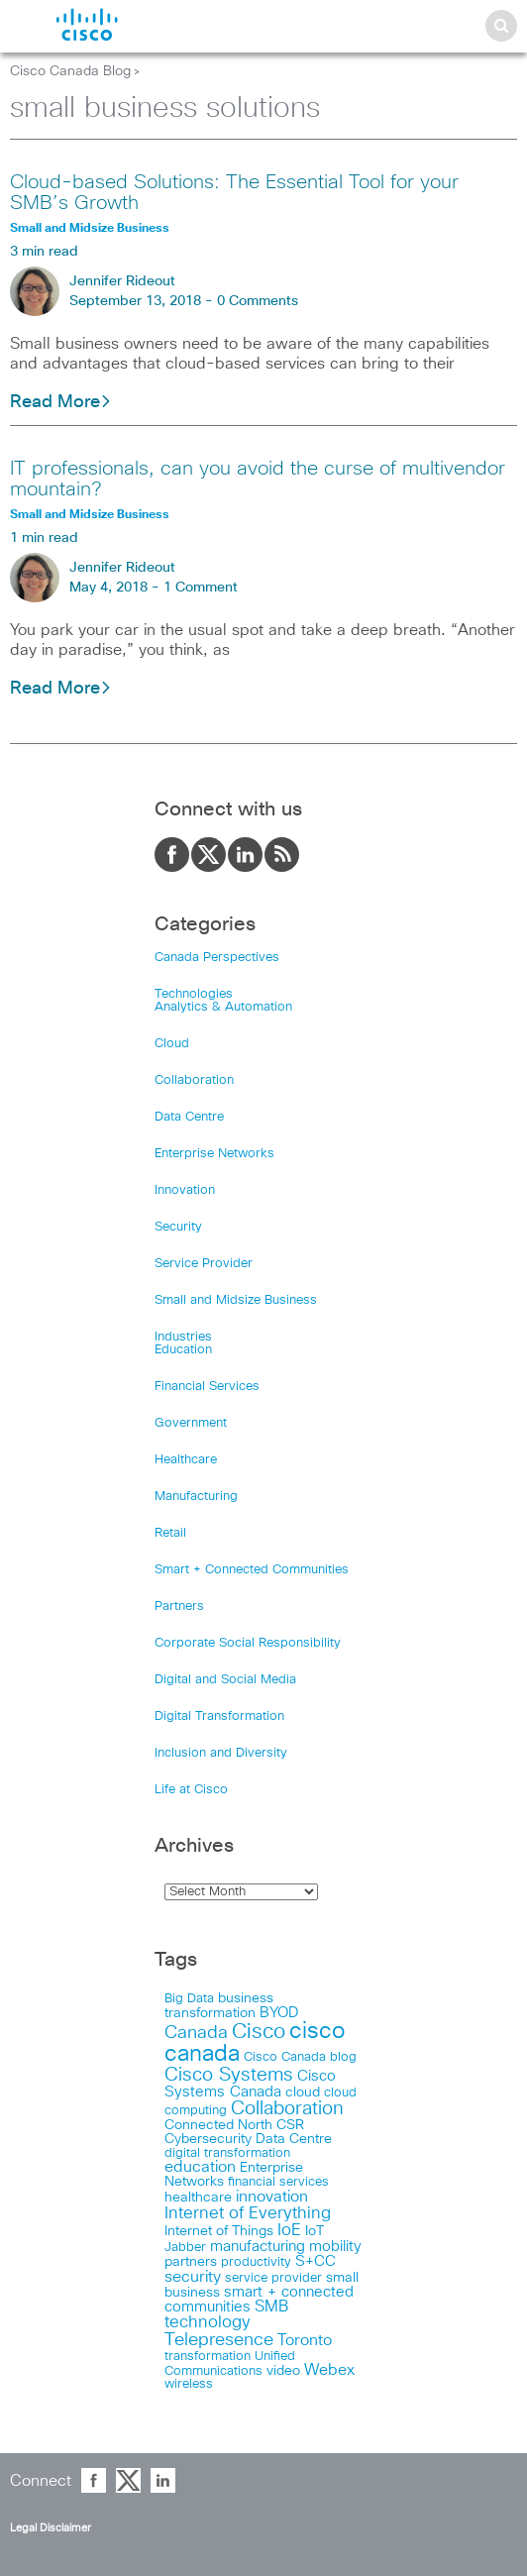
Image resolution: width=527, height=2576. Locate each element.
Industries (183, 1337)
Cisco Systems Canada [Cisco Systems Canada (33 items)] (250, 2084)
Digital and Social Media (225, 1679)
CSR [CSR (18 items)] (290, 2125)
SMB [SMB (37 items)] (271, 2307)
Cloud (172, 1043)
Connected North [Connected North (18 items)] (218, 2125)
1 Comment (200, 587)
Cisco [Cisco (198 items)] (258, 2032)
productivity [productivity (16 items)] (256, 2262)
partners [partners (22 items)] (190, 2262)
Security (178, 1227)
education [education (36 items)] (200, 2167)
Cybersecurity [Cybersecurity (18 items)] (208, 2139)
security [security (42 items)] (192, 2277)
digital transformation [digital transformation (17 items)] (227, 2153)
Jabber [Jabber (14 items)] (185, 2247)
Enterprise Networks (214, 1153)
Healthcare (186, 1459)
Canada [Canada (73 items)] (196, 2033)
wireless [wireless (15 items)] (188, 2384)
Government (191, 1423)
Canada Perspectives (217, 957)
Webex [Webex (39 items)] (329, 2370)
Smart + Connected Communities (252, 1569)
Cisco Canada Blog (70, 71)
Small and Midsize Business (236, 1300)
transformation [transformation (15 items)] (207, 2356)
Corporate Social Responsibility (248, 1643)
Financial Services (207, 1386)
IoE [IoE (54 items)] (289, 2230)
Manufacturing (196, 1496)
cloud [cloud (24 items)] (302, 2092)
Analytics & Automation (223, 1007)
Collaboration (194, 1080)
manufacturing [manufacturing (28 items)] (257, 2246)
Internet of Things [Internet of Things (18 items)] (218, 2231)
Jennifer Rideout (122, 281)
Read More (61, 402)
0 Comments (257, 301)
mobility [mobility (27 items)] (335, 2246)
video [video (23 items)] (283, 2371)
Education (183, 1349)
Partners (179, 1606)
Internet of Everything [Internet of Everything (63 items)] (247, 2213)
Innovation (185, 1190)
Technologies (194, 994)
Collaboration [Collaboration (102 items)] (287, 2108)
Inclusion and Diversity (221, 1753)
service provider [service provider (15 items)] (273, 2278)
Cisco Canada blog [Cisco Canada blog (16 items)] (300, 2057)
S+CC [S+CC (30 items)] (315, 2261)
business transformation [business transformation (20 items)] (218, 2005)
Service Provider (204, 1263)
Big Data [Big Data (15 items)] (189, 1998)
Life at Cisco (191, 1789)
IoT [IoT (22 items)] (314, 2231)
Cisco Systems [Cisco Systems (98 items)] (228, 2075)
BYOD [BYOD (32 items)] (279, 2012)
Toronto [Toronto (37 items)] (304, 2340)
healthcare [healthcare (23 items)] (198, 2197)
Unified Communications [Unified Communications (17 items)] (229, 2363)
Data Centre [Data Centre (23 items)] (294, 2139)
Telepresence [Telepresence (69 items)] (218, 2340)
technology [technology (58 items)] (207, 2322)
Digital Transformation (219, 1716)
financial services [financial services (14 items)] (278, 2182)
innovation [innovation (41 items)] (272, 2196)
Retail (170, 1533)
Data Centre (189, 1117)
